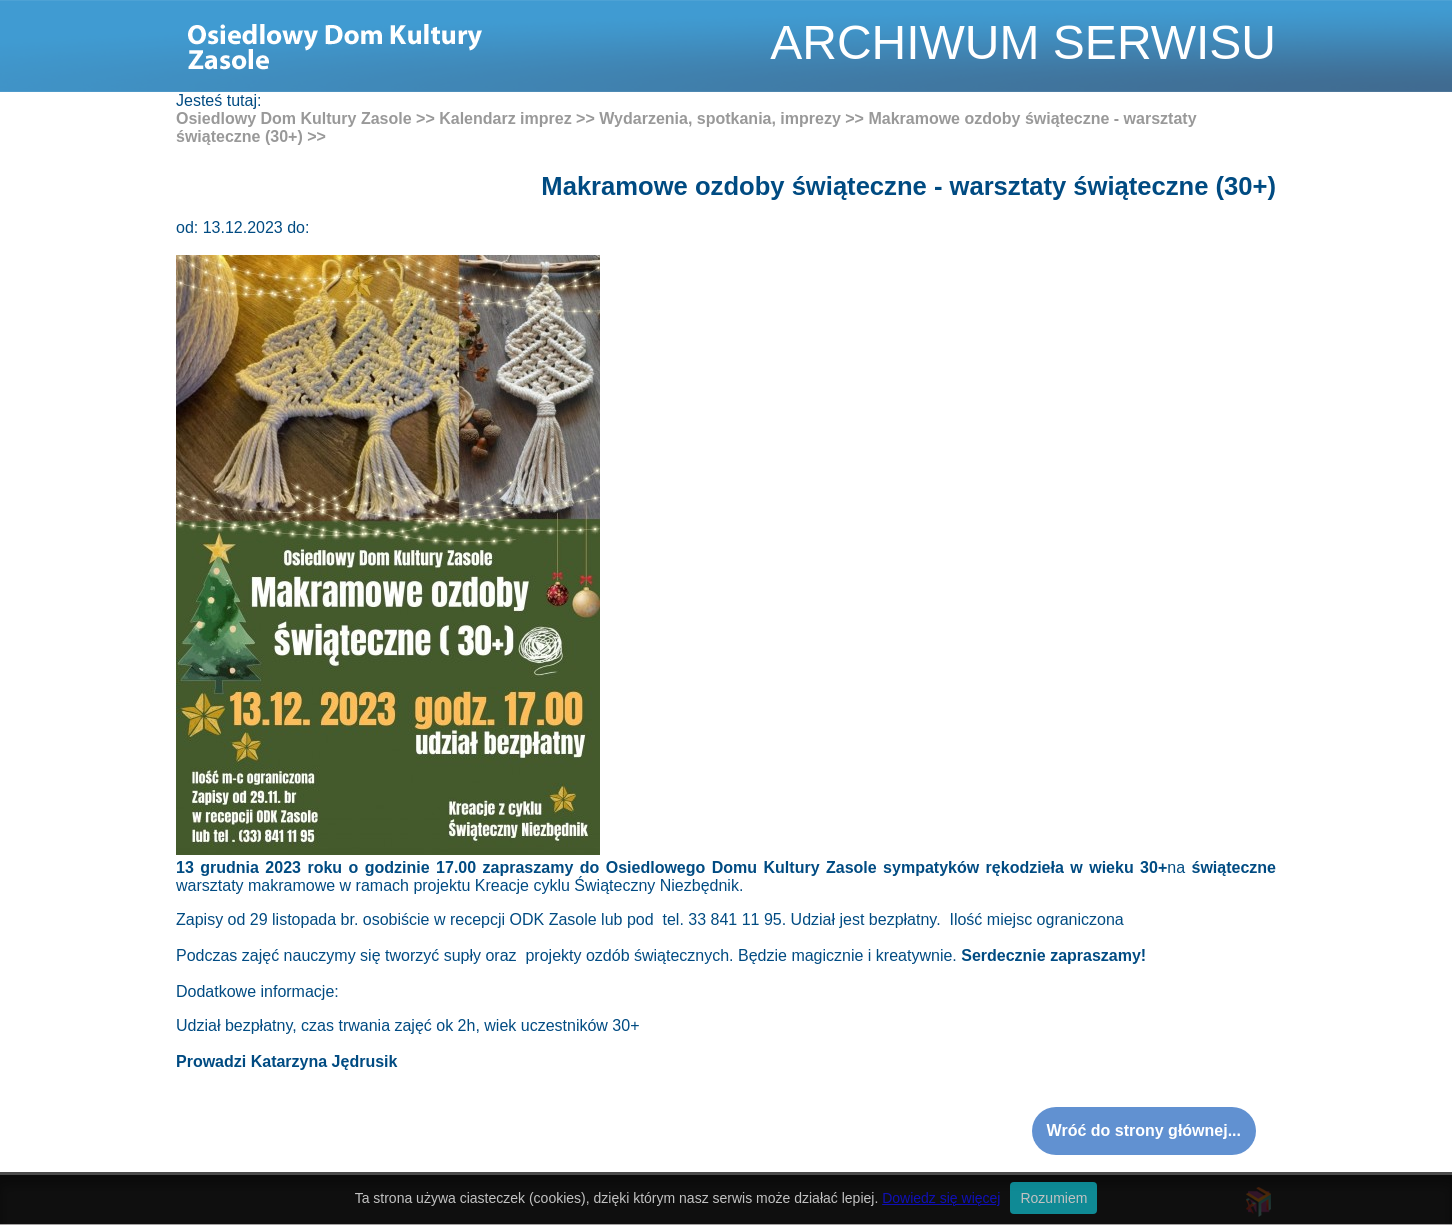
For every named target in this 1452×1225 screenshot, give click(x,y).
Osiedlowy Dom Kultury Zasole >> (305, 118)
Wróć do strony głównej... (1144, 1130)
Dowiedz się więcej (941, 1198)
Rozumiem (1053, 1198)
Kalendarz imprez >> (517, 118)
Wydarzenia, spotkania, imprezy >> (731, 118)
